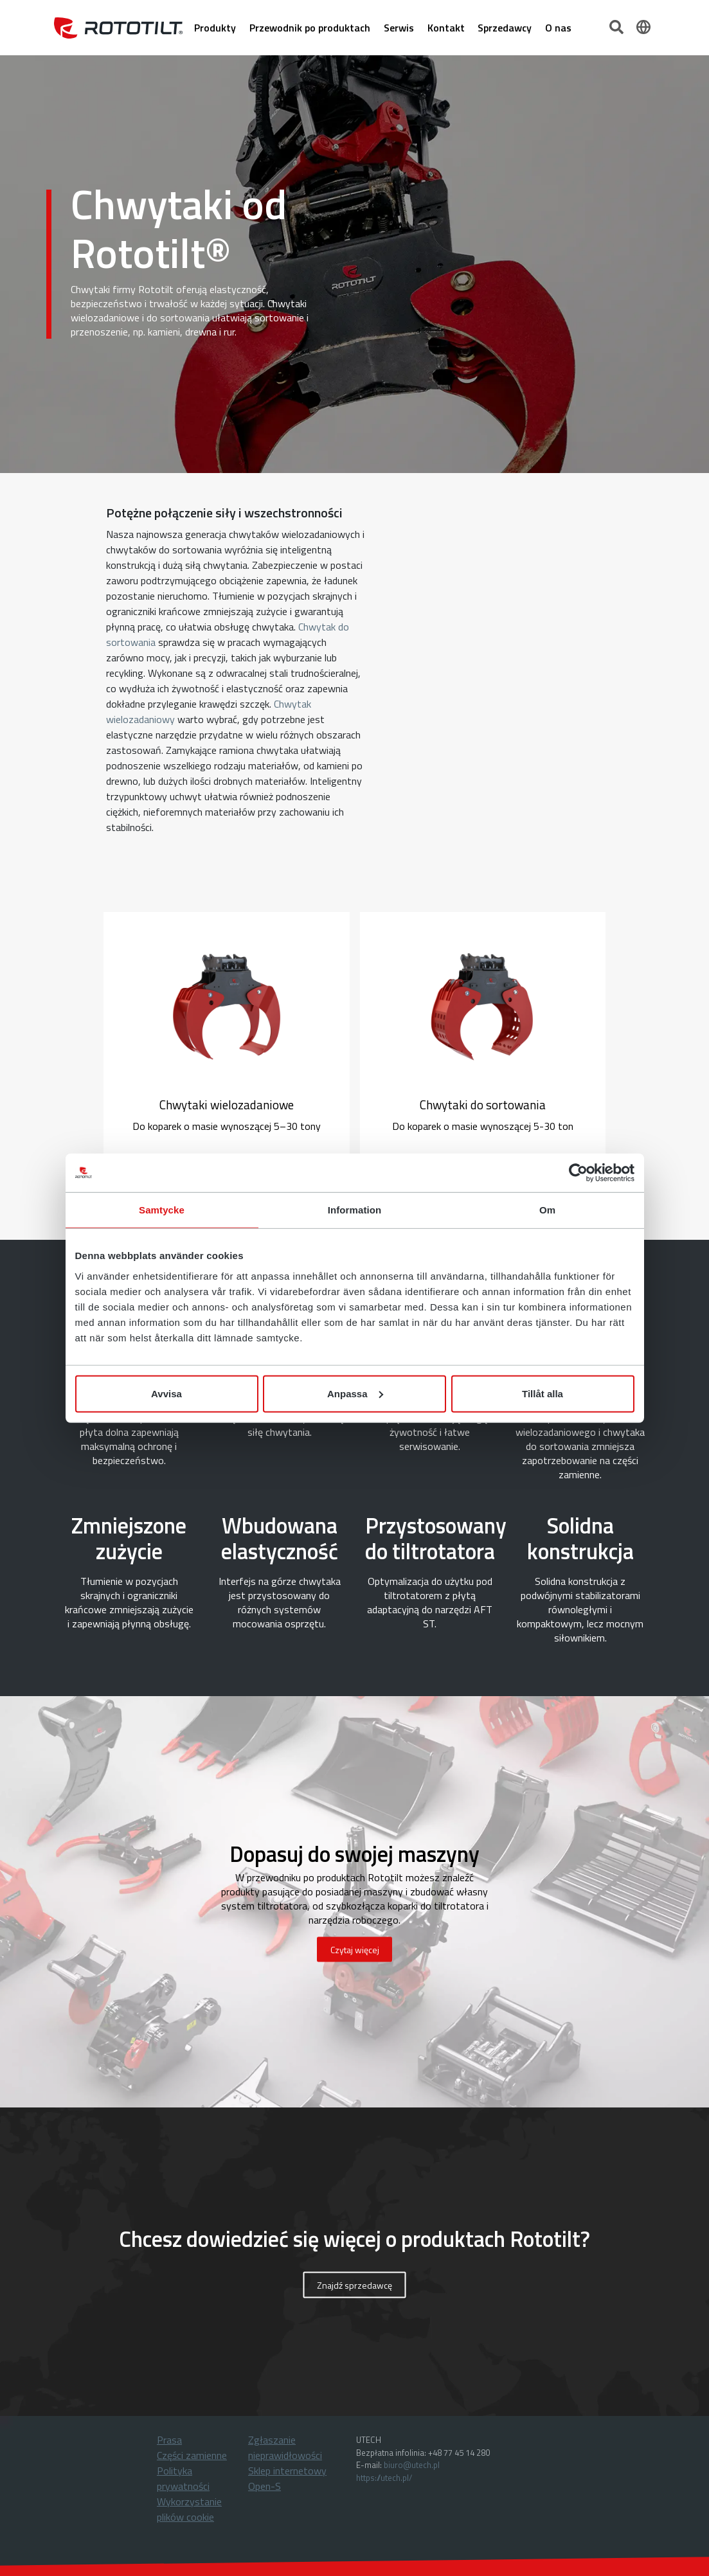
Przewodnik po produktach (309, 27)
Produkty (215, 27)
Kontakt (446, 27)
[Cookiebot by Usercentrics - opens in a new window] (578, 1173)
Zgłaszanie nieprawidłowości (285, 2447)
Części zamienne (192, 2455)
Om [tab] (547, 1209)
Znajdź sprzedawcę (354, 2285)
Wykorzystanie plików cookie (189, 2509)
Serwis (399, 27)
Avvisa (166, 1393)
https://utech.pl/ (384, 2477)
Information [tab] (355, 1209)
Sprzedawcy (505, 27)
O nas (558, 27)
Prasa (169, 2439)
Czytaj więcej (354, 1949)
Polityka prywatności (183, 2478)
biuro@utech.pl (412, 2464)
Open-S (264, 2486)
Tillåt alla (542, 1393)
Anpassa (355, 1393)
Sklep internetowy (287, 2470)
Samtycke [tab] (161, 1209)
